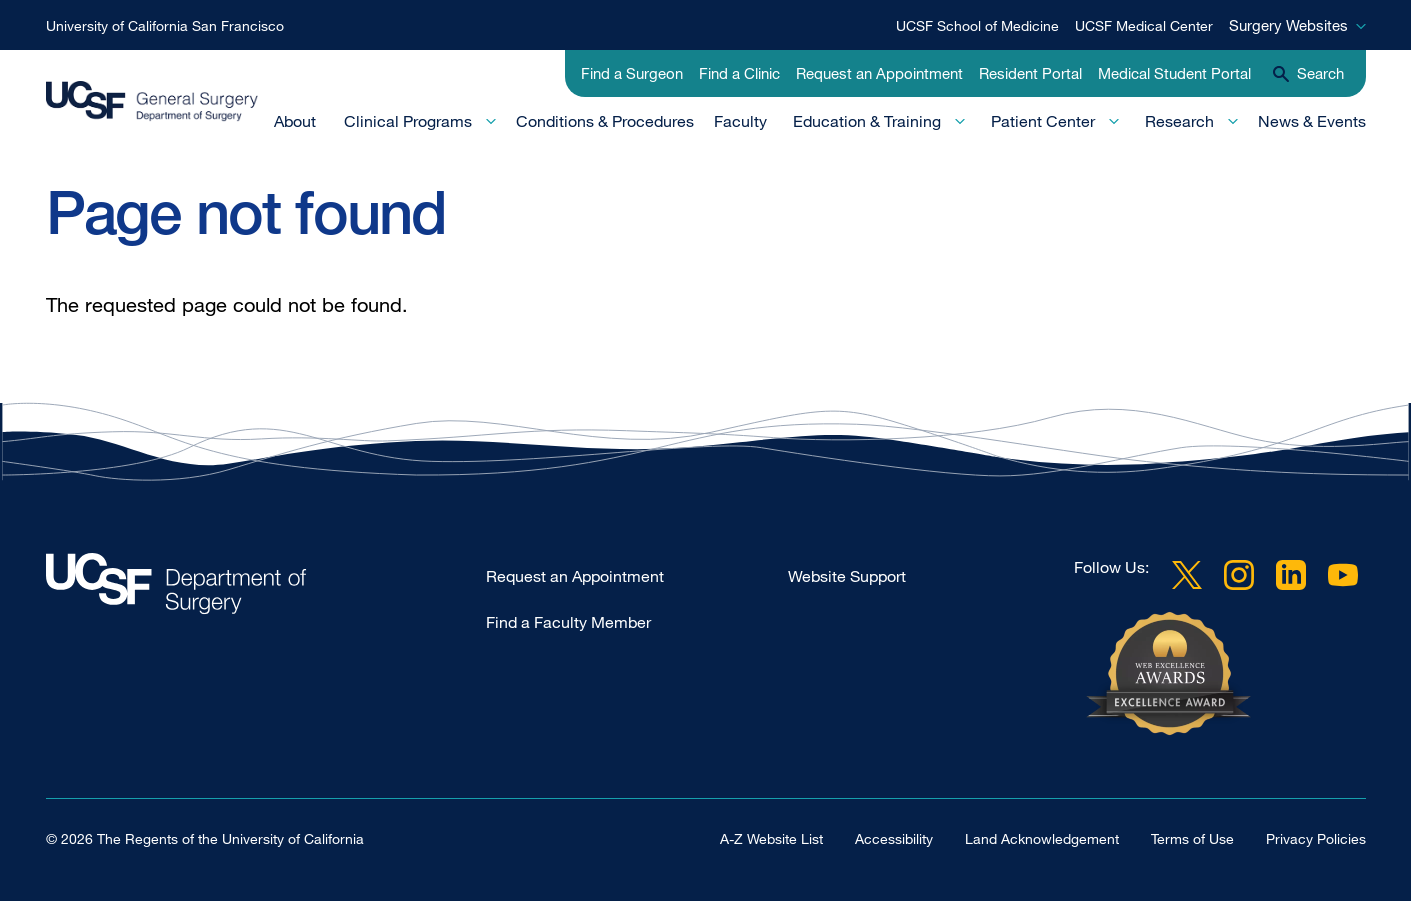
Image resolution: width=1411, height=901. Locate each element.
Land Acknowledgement (1042, 838)
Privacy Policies (1316, 838)
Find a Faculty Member (568, 622)
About (295, 121)
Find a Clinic (739, 73)
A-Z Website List (771, 838)
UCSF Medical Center (1144, 25)
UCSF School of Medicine (977, 25)
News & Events (1312, 121)
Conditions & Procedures (605, 121)
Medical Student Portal (1174, 73)
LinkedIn (1291, 575)
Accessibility (894, 838)
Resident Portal (1030, 73)
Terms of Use (1192, 838)
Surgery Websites (1288, 25)
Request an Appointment (879, 73)
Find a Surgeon (632, 73)
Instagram (1239, 575)
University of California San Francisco (165, 25)
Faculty (740, 121)
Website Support (847, 576)
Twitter (1187, 575)
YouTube (1343, 575)
